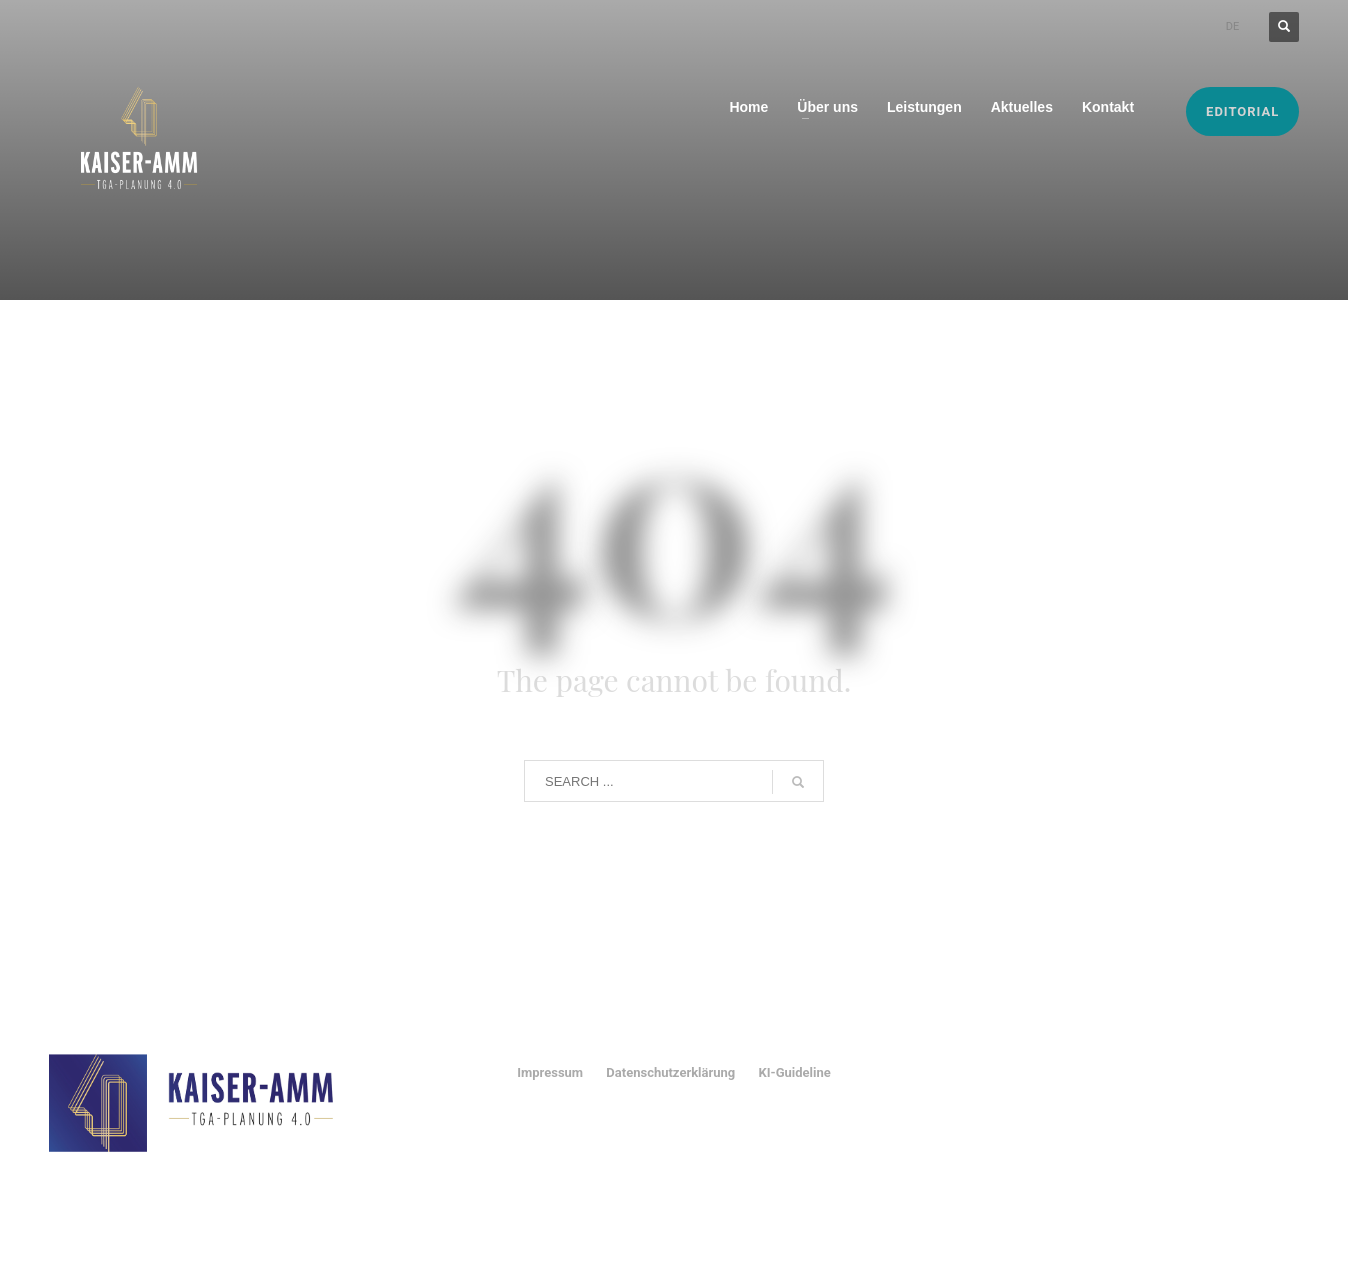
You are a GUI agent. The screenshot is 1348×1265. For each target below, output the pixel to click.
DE (1232, 26)
